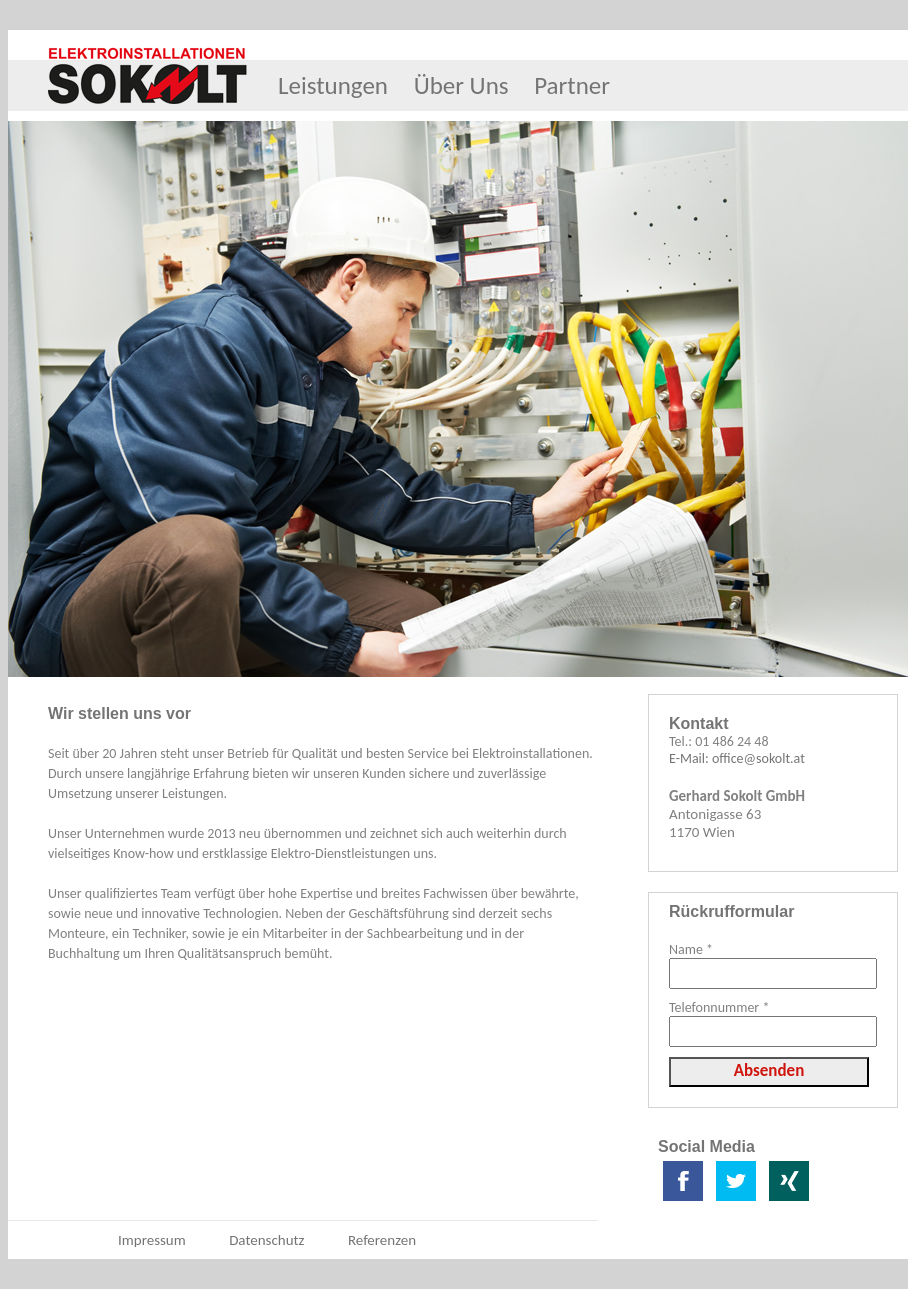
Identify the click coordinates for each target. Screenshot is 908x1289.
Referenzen (382, 1240)
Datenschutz (266, 1240)
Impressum (152, 1240)
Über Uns (461, 85)
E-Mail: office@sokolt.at (737, 758)
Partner (572, 85)
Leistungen (333, 85)
